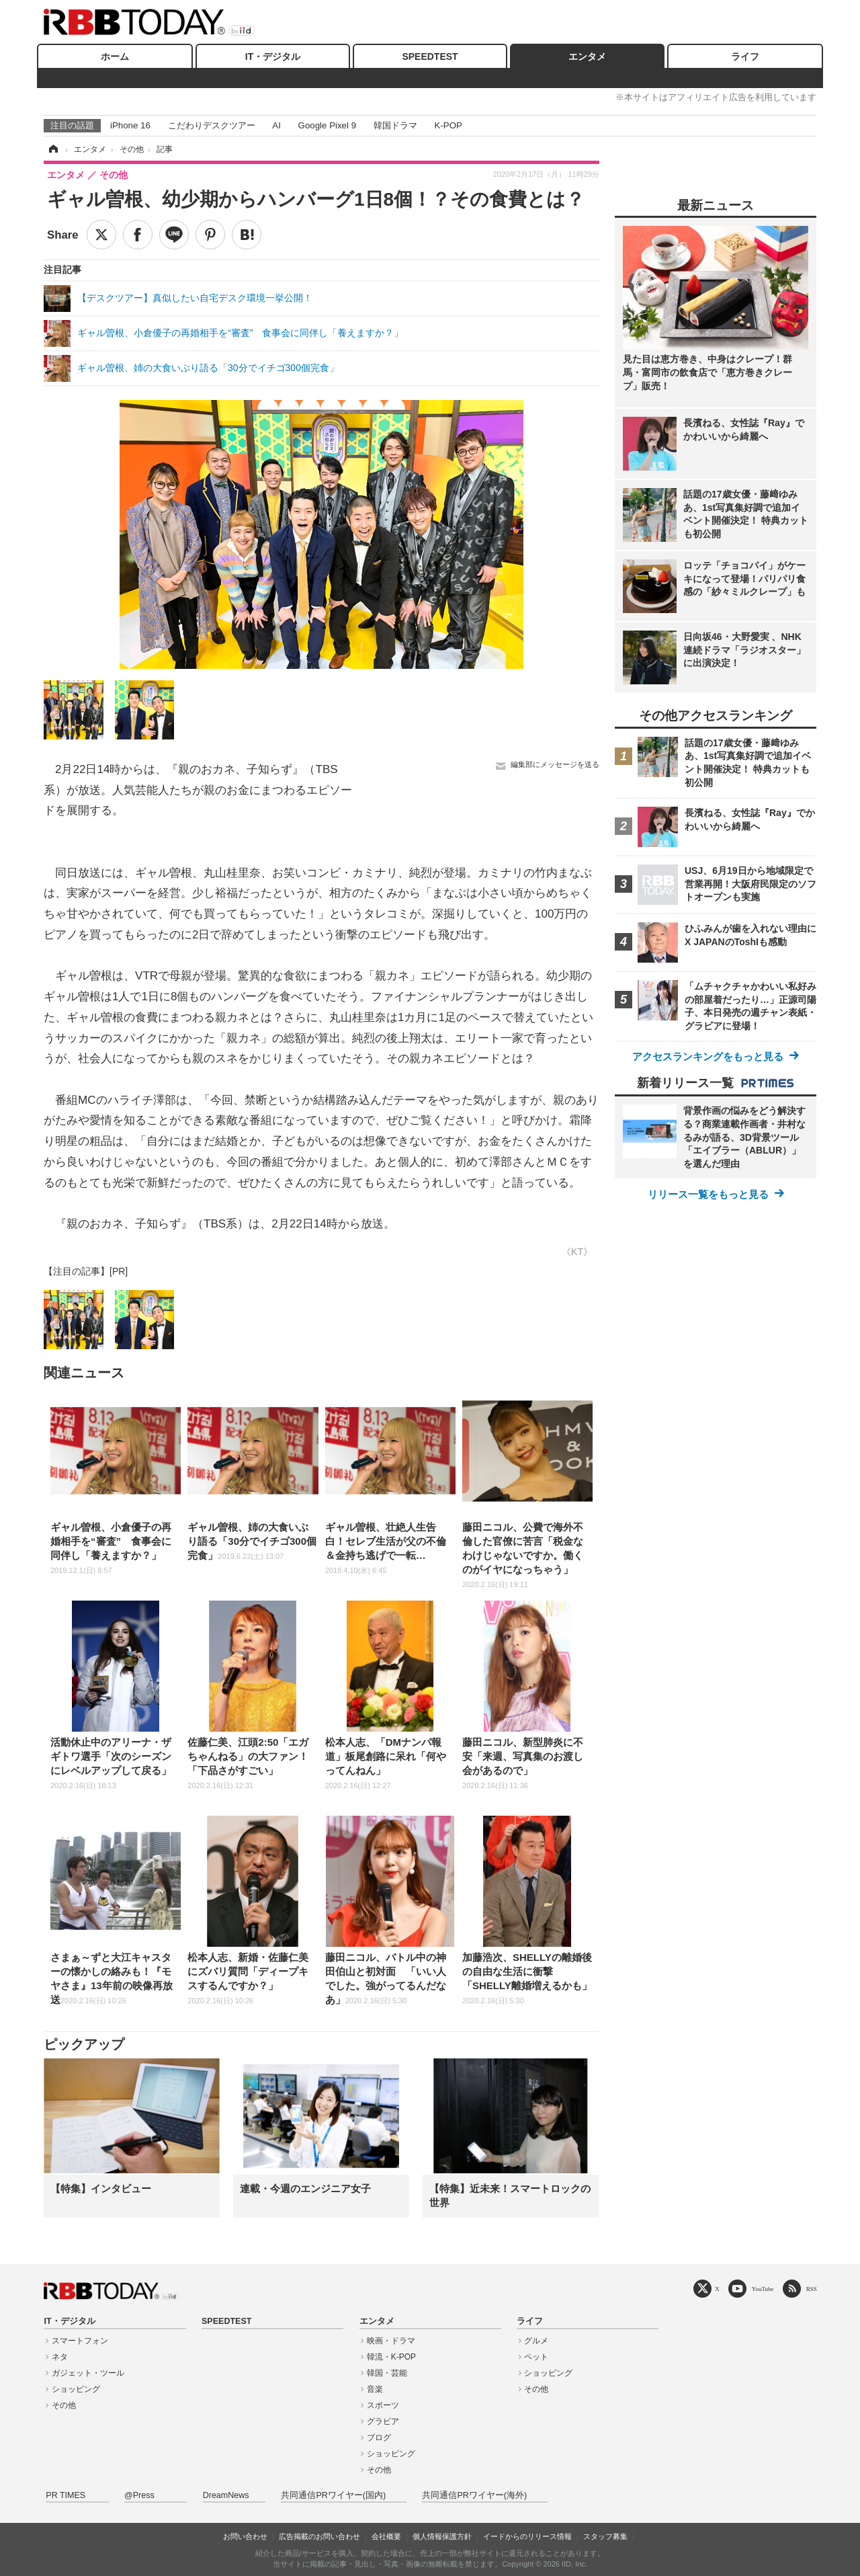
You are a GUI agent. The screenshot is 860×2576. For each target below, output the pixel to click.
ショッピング (76, 2389)
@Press (139, 2495)
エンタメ (587, 56)
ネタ (60, 2357)
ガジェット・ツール (88, 2373)
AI (276, 125)
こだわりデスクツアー (211, 125)
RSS (811, 2289)
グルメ (536, 2340)
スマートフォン (80, 2340)
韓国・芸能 (387, 2373)
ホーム (115, 56)
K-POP (448, 125)
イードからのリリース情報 (527, 2536)
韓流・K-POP (391, 2357)
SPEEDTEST (430, 56)
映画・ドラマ (391, 2340)
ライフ (745, 56)
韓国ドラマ (395, 125)
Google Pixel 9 (327, 125)
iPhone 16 (130, 125)
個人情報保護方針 (442, 2536)
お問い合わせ (245, 2536)
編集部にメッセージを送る (555, 764)
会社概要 (386, 2536)
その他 (64, 2405)
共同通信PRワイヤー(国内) (333, 2495)
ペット (536, 2357)
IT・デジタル (272, 56)
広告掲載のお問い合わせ (319, 2536)
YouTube (763, 2289)
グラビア (383, 2421)
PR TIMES (65, 2495)
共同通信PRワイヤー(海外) (474, 2495)
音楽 (375, 2389)
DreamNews (226, 2495)
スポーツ (383, 2405)
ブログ (379, 2437)
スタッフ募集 (605, 2536)
